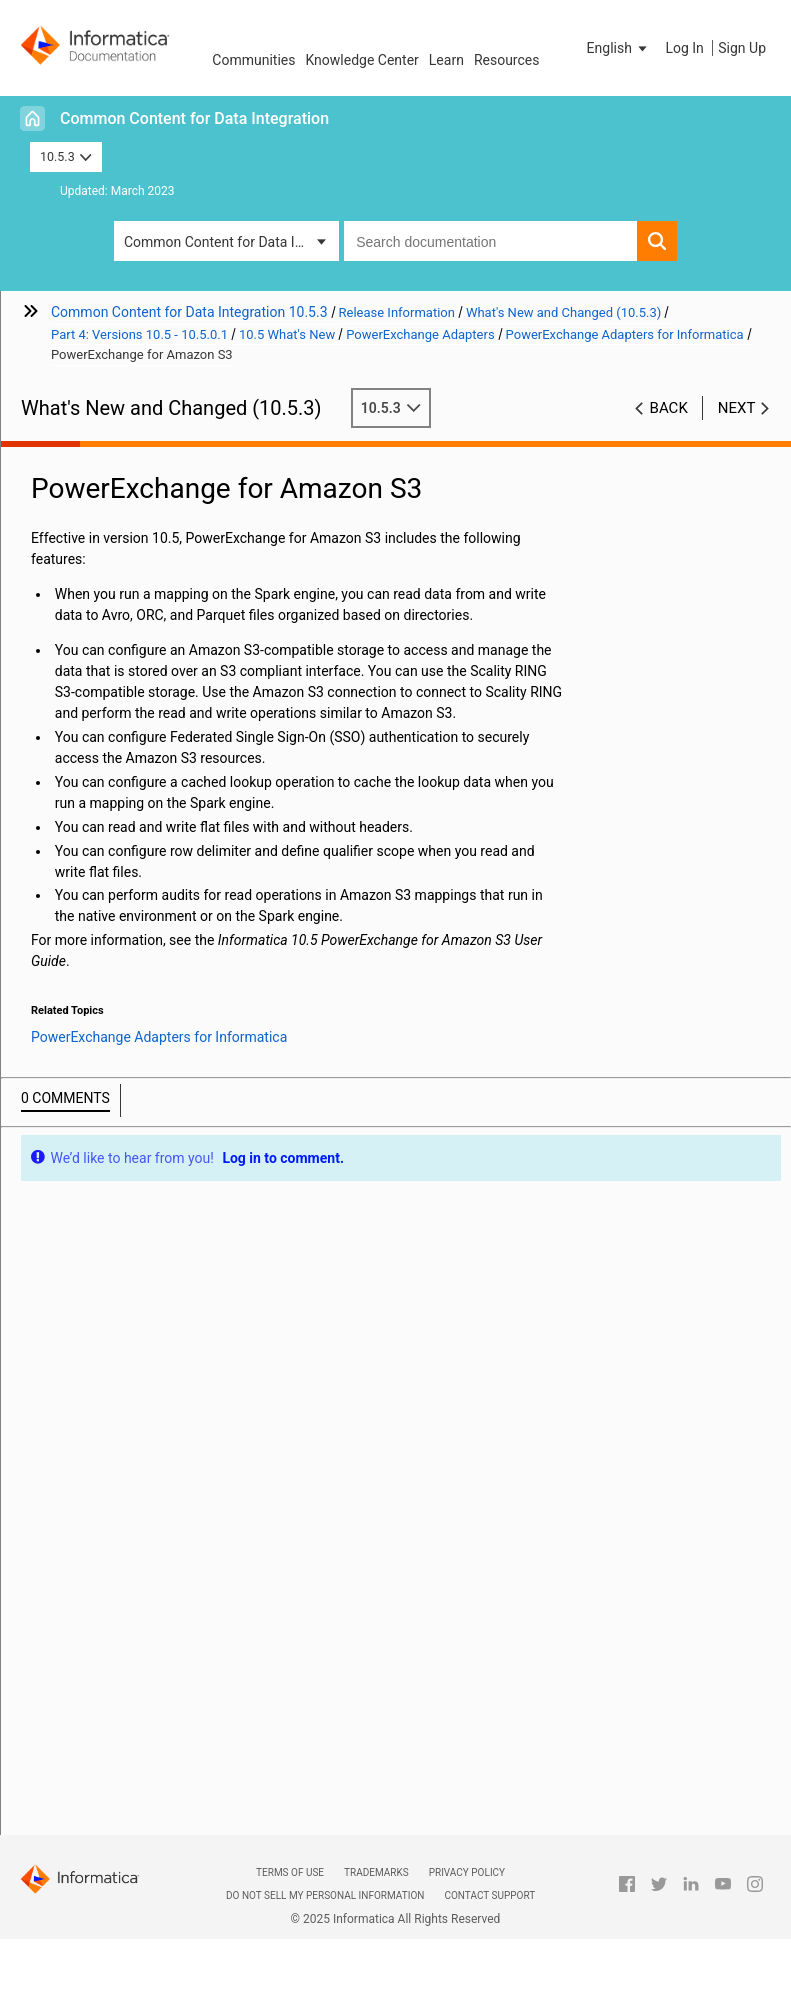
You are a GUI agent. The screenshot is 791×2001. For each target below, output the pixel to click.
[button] (619, 48)
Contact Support (489, 1895)
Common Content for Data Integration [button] (231, 242)
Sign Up (742, 48)
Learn (446, 60)
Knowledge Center (361, 60)
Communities (253, 60)
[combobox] (490, 241)
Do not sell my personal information (325, 1895)
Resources (507, 60)
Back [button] (669, 408)
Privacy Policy (467, 1872)
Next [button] (737, 408)
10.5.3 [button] (66, 156)
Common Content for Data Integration (194, 118)
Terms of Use (290, 1872)
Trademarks (376, 1872)
